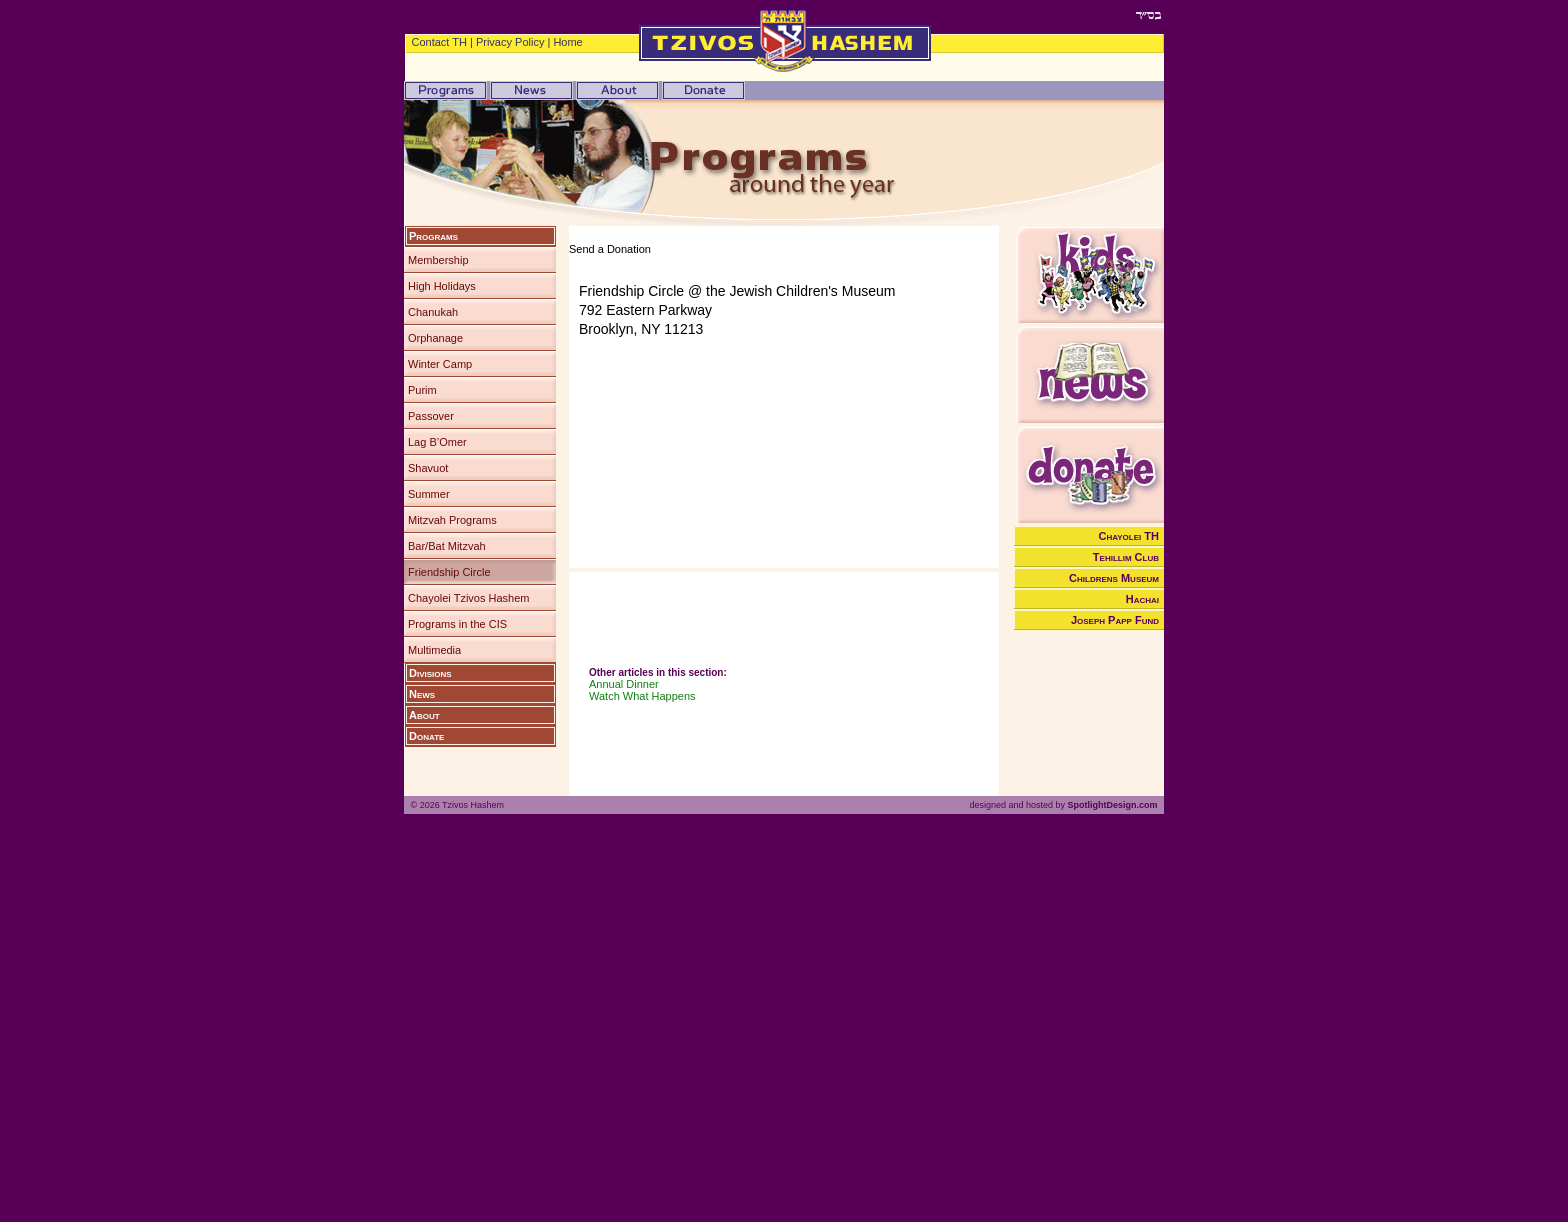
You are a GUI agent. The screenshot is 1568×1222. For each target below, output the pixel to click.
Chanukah (433, 312)
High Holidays (442, 286)
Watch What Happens (642, 696)
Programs (433, 236)
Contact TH (439, 42)
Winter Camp (440, 364)
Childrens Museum (1114, 578)
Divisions (430, 673)
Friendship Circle (449, 572)
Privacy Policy (510, 42)
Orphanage (435, 338)
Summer (429, 494)
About (424, 715)
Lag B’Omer (437, 442)
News (422, 694)
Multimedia (434, 650)
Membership (438, 260)
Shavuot (428, 468)
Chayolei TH (1129, 536)
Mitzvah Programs (452, 520)
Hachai (1142, 599)
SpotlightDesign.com (1112, 805)
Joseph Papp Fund (1115, 620)
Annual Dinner (624, 684)
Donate (426, 736)
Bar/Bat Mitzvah (447, 546)
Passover (431, 416)
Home (567, 42)
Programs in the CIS (457, 624)
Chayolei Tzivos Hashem (468, 598)
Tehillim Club (1126, 557)
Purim (422, 390)
